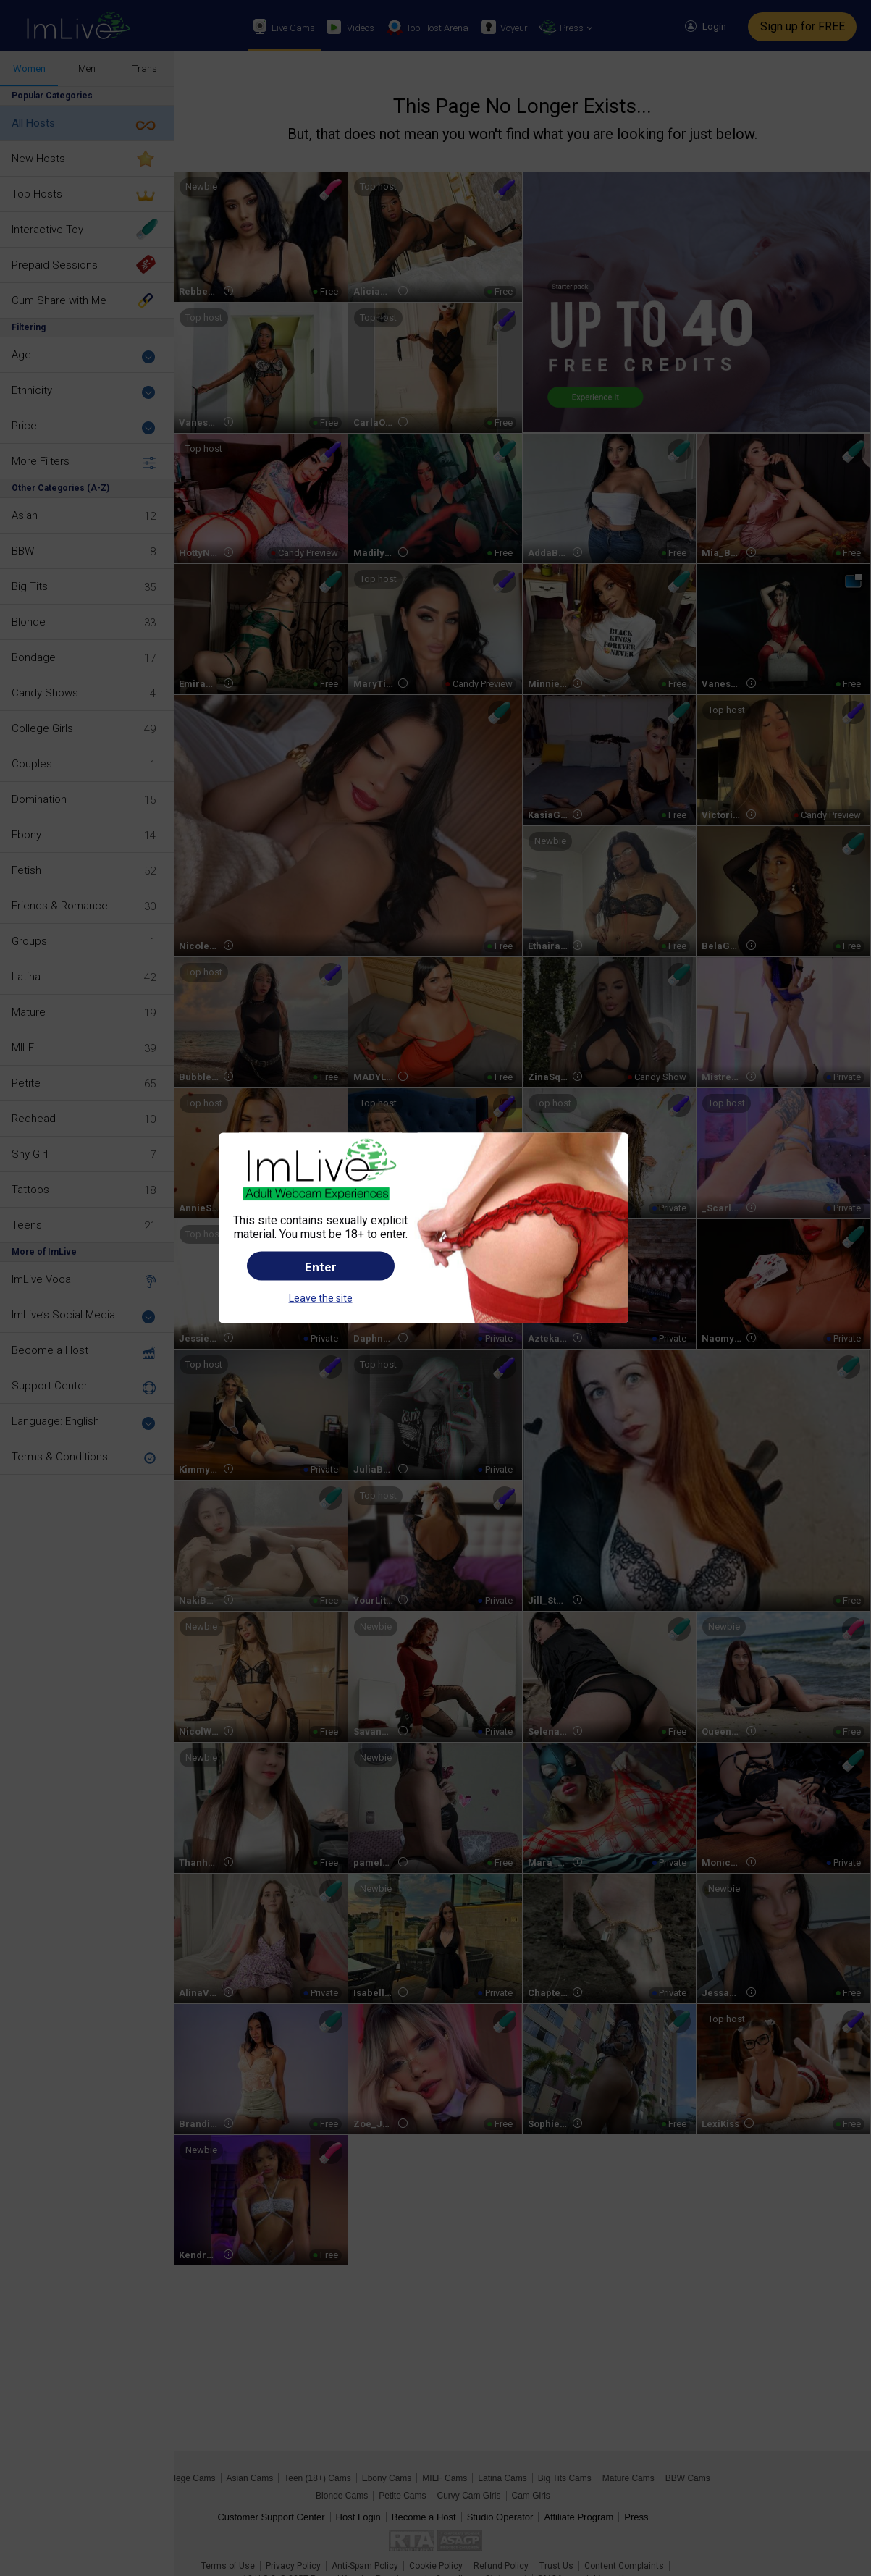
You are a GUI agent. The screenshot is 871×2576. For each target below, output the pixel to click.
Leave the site (321, 1298)
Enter (321, 1267)
